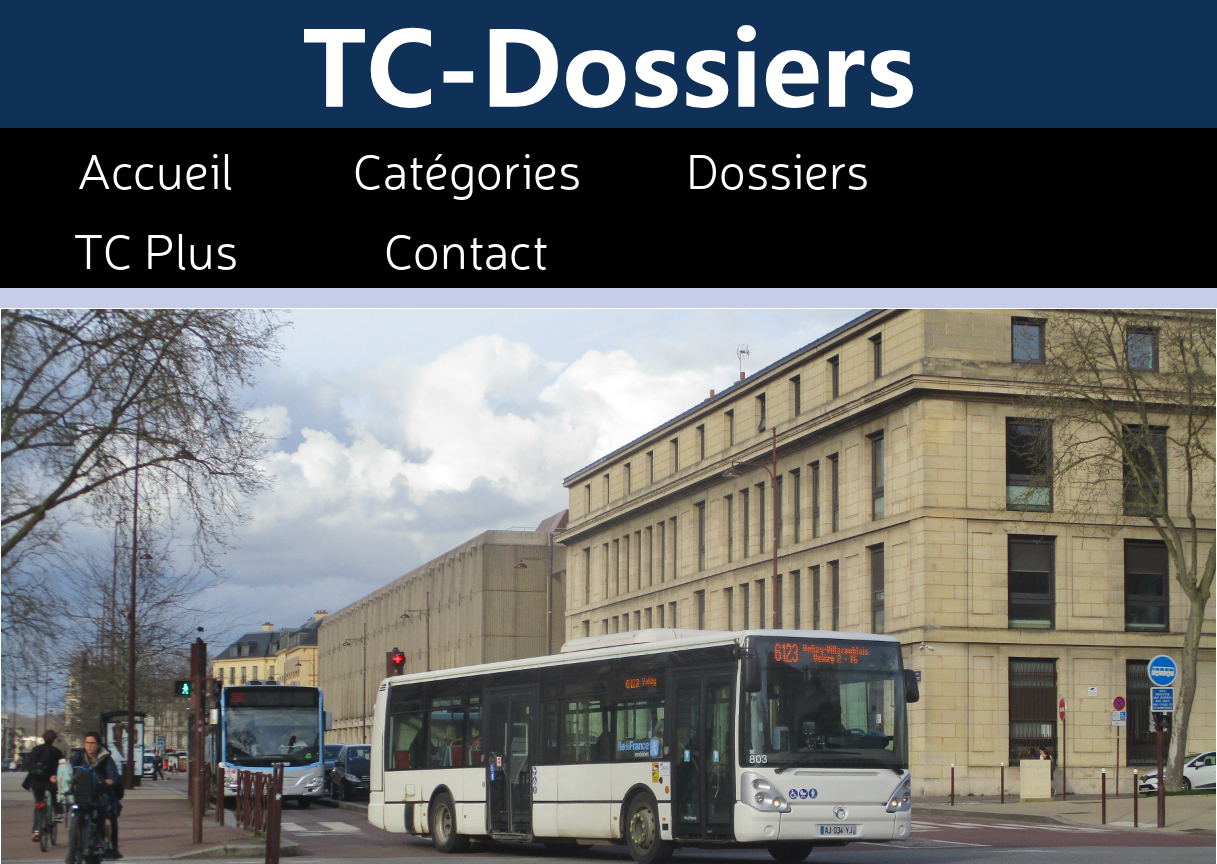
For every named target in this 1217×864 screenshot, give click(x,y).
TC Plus (155, 248)
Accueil (155, 168)
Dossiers (777, 168)
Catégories (467, 168)
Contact (466, 248)
